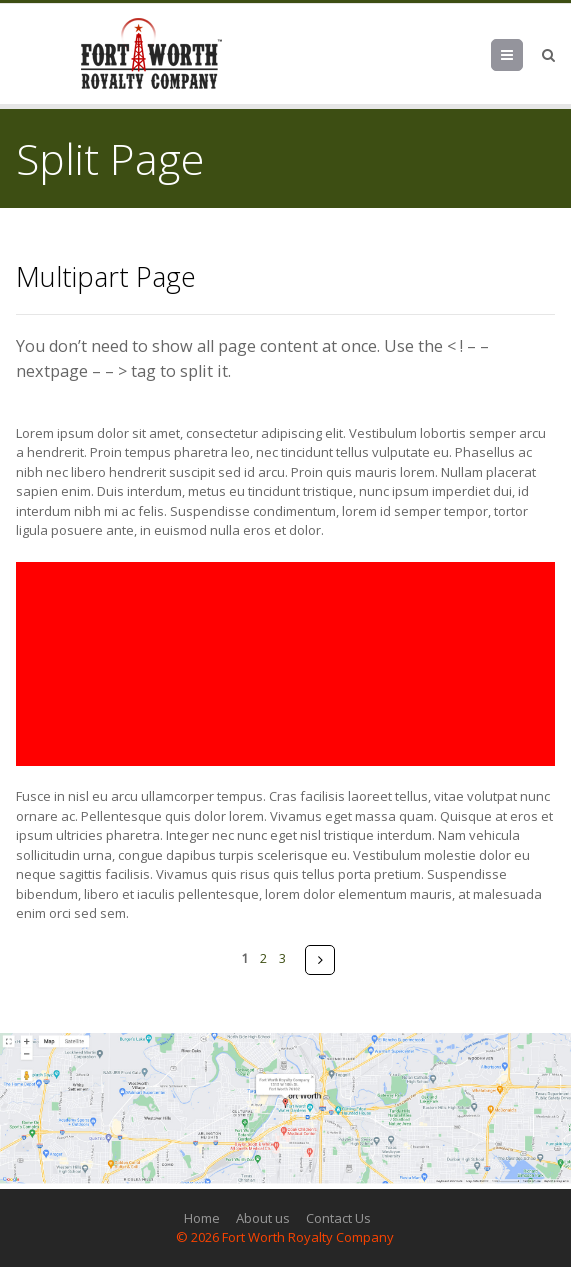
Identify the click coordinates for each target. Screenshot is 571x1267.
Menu (522, 55)
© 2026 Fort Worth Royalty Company (285, 1237)
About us (263, 1218)
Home (202, 1218)
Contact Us (338, 1218)
